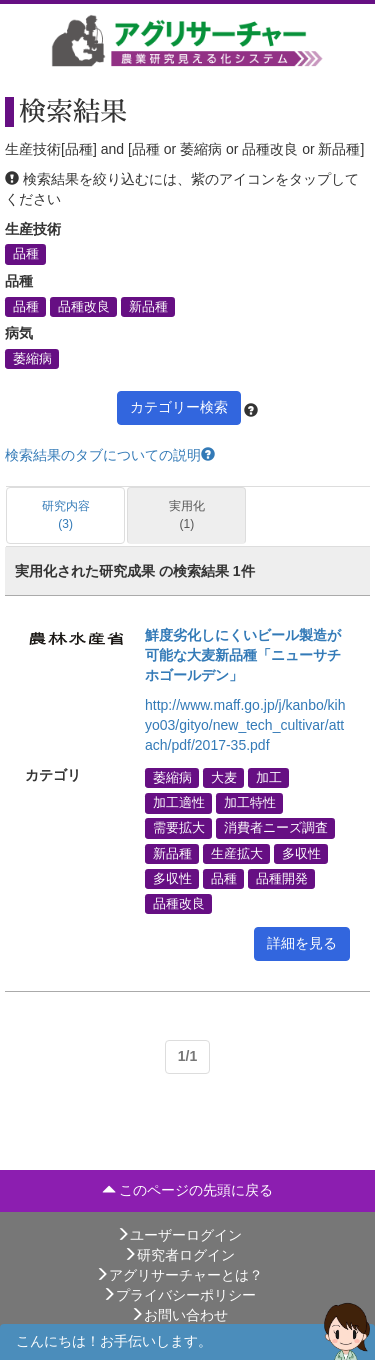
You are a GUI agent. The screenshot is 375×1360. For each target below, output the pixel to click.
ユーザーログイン (179, 1235)
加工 (269, 778)
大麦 (224, 778)
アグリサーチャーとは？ (179, 1275)
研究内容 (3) (66, 514)
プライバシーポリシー (179, 1295)
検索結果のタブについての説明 (110, 455)
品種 (26, 254)
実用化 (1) (187, 514)
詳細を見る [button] (302, 943)
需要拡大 (179, 828)
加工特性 (250, 803)
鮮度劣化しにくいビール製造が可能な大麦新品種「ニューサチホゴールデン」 (243, 655)
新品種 (148, 306)
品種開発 (282, 878)
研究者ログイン (179, 1255)
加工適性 (179, 803)
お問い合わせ (179, 1315)
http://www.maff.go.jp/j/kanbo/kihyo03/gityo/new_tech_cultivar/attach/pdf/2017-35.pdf (245, 725)
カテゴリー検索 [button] (179, 407)
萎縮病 (32, 358)
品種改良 (84, 306)
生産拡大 (237, 853)
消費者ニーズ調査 (276, 828)
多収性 (301, 853)
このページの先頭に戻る (188, 1190)
